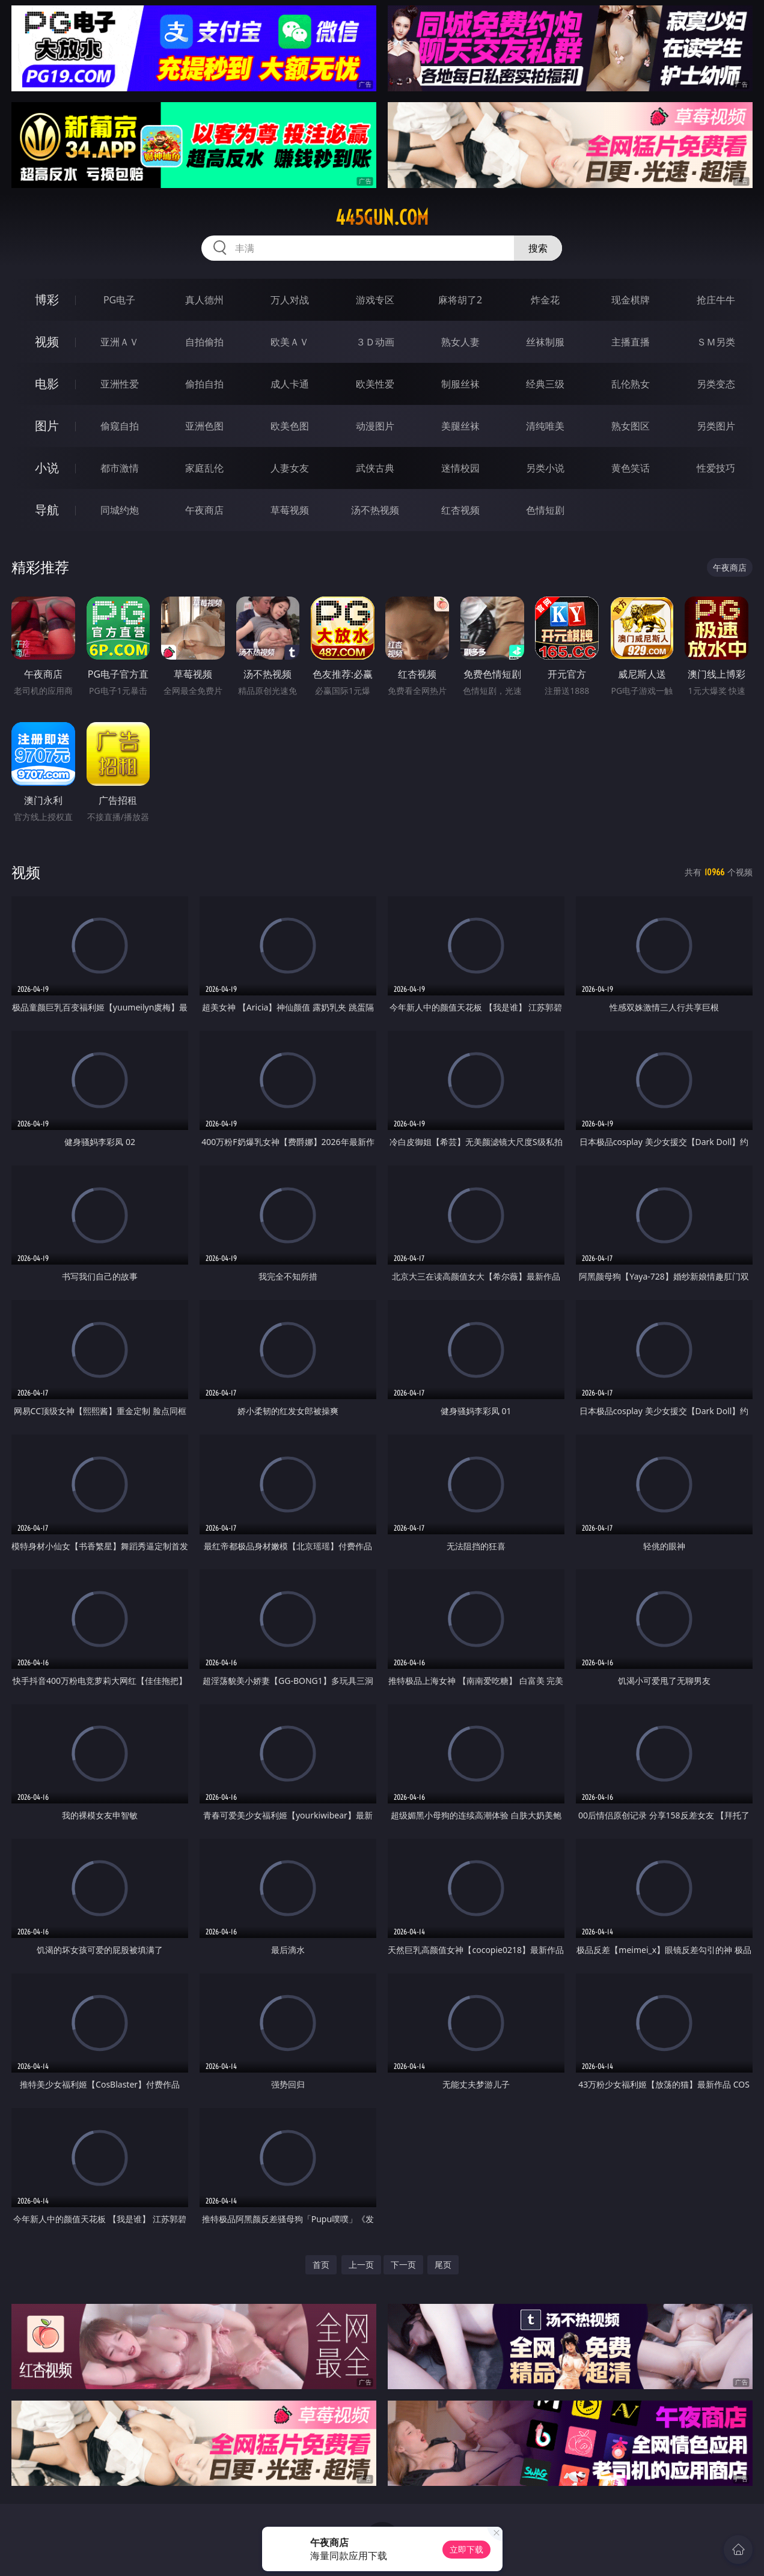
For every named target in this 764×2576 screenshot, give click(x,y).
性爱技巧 (716, 468)
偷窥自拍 (119, 426)
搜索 (538, 248)
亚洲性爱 (119, 383)
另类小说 (545, 468)
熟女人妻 (460, 341)
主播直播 (630, 341)
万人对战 (289, 299)
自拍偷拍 (204, 341)
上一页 (361, 2264)
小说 (47, 468)
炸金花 (545, 299)
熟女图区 (630, 426)
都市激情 (119, 468)
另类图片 (716, 426)
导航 (47, 510)
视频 (47, 341)
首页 (321, 2264)
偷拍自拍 (204, 383)
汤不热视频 (375, 510)
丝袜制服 (545, 341)
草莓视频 (289, 510)
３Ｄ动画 (375, 341)
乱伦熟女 (630, 383)
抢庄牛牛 (716, 299)
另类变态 (716, 383)
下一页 (403, 2264)
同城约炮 (119, 510)
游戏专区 (375, 299)
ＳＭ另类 (716, 341)
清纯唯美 (545, 426)
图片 (47, 426)
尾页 (443, 2264)
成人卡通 (289, 383)
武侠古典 (375, 468)
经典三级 (545, 383)
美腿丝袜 (460, 426)
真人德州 (204, 299)
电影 (47, 383)
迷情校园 (460, 468)
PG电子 (119, 299)
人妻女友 (289, 468)
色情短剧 (545, 510)
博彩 (47, 299)
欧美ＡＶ (289, 341)
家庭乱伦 (204, 468)
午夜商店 (204, 510)
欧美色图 (289, 426)
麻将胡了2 (460, 299)
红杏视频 (460, 510)
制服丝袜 (460, 383)
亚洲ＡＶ (119, 341)
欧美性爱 (375, 383)
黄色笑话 (630, 468)
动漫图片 (375, 426)
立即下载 (466, 2549)
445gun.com (382, 217)
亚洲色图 (204, 426)
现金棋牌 (630, 299)
